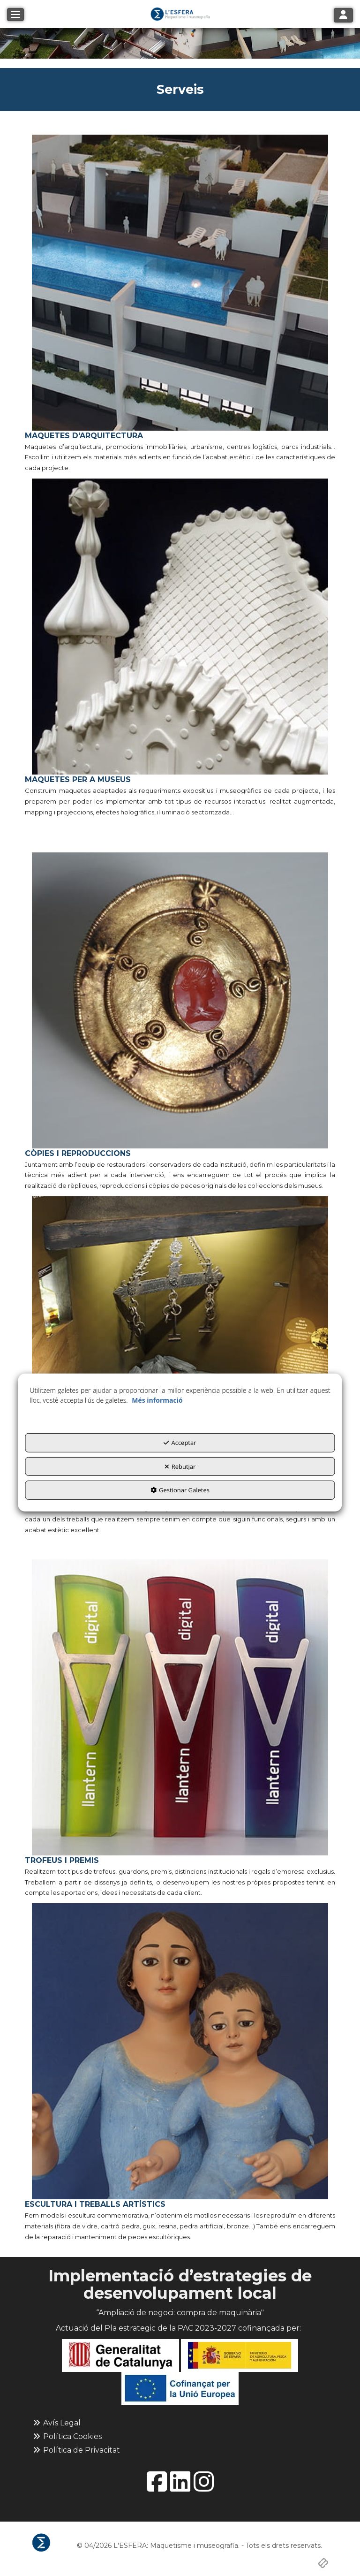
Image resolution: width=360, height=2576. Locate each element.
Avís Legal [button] (56, 2422)
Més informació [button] (157, 1400)
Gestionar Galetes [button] (180, 1490)
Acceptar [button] (180, 1442)
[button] (180, 14)
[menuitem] (180, 2423)
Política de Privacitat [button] (76, 2450)
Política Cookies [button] (67, 2436)
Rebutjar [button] (180, 1466)
